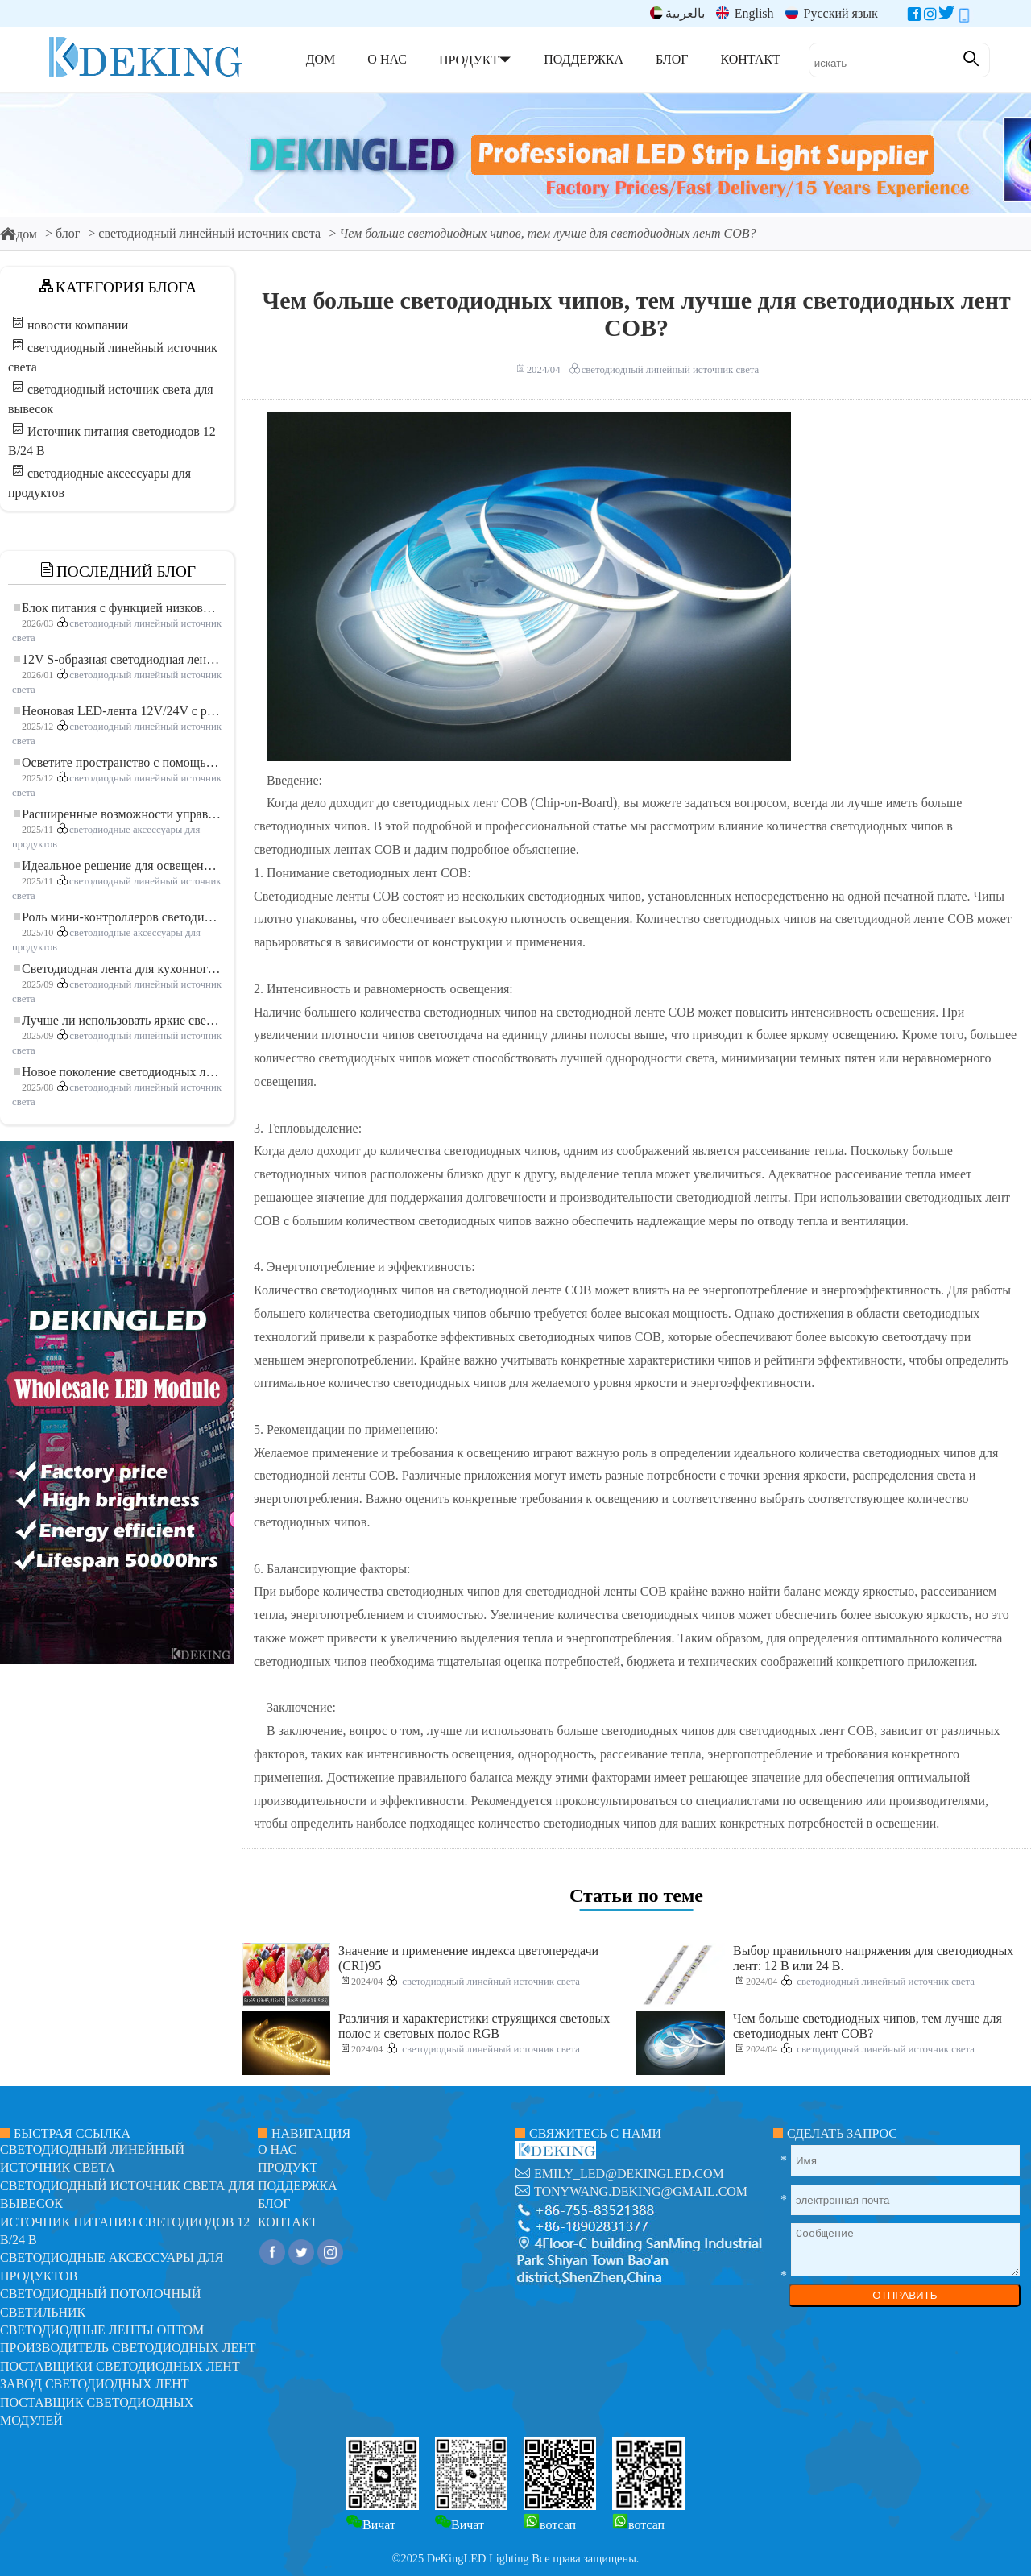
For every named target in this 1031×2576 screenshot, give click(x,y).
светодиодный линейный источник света (209, 233)
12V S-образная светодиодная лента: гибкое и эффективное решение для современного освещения (118, 659)
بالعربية (677, 13)
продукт (287, 2167)
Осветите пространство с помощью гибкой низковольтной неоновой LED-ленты (118, 762)
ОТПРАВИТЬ (904, 2295)
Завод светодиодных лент (94, 2384)
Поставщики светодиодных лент (120, 2366)
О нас (277, 2149)
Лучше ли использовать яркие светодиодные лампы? (118, 1020)
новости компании (77, 325)
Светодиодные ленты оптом (102, 2330)
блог (68, 233)
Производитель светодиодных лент (128, 2347)
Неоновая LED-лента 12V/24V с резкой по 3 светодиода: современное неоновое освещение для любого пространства (118, 711)
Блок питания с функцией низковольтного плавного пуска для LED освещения (118, 608)
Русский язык (831, 13)
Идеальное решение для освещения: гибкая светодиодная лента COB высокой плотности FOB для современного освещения (118, 865)
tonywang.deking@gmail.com (640, 2191)
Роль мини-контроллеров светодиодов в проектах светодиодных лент (118, 917)
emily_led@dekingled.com (629, 2173)
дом (18, 234)
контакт (287, 2222)
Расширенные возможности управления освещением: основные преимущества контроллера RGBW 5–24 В (118, 814)
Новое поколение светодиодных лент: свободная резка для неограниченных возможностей (118, 1072)
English (745, 13)
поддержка (297, 2186)
